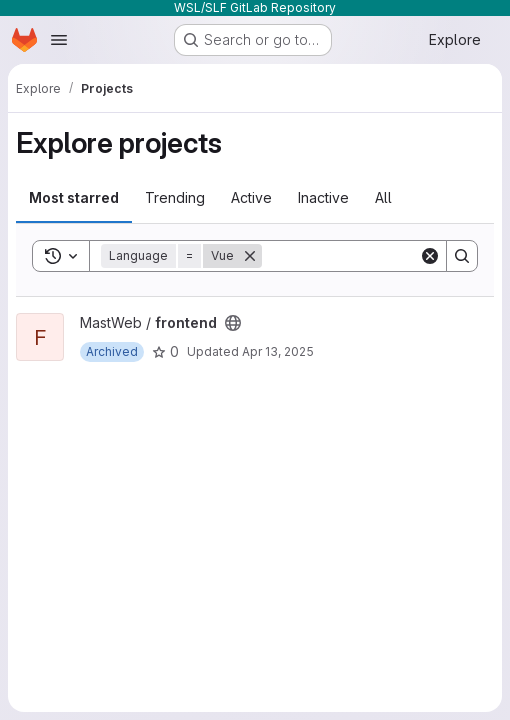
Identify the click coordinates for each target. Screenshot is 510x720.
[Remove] (250, 256)
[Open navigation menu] (59, 40)
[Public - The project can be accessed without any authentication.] (233, 323)
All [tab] (383, 197)
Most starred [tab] (74, 197)
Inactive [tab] (323, 197)
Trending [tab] (175, 197)
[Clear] (430, 256)
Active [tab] (251, 197)
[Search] (386, 256)
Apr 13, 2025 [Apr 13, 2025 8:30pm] (278, 351)
